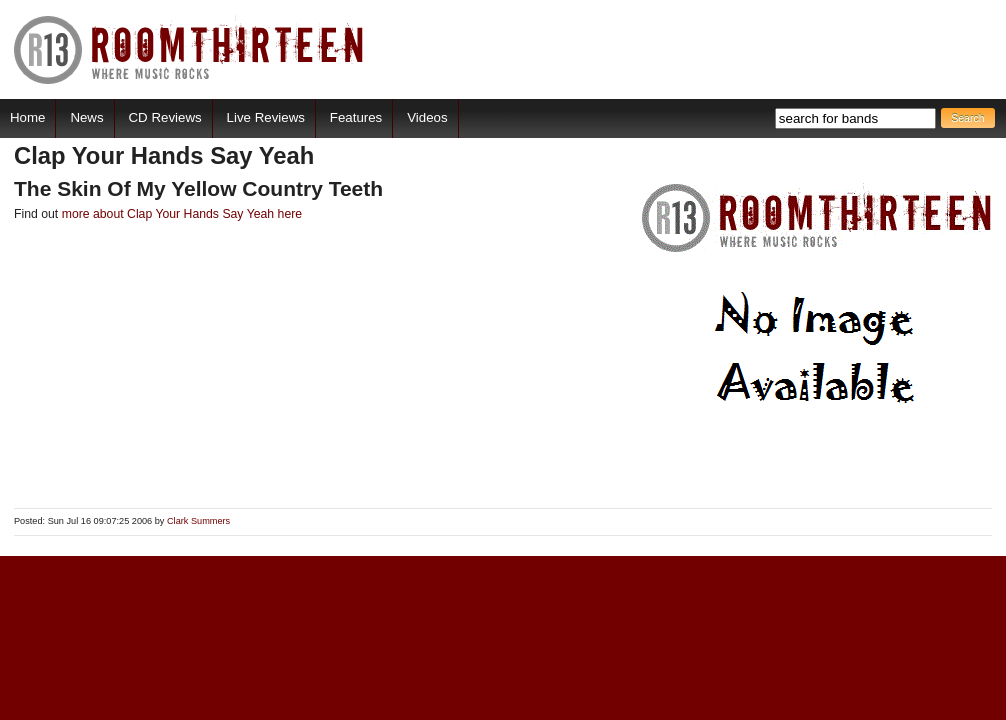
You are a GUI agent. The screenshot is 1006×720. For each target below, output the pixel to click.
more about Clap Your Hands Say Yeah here (182, 214)
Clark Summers (198, 521)
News (86, 117)
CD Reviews (165, 117)
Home (27, 117)
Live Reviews (266, 117)
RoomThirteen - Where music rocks (189, 49)
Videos (427, 117)
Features (356, 117)
